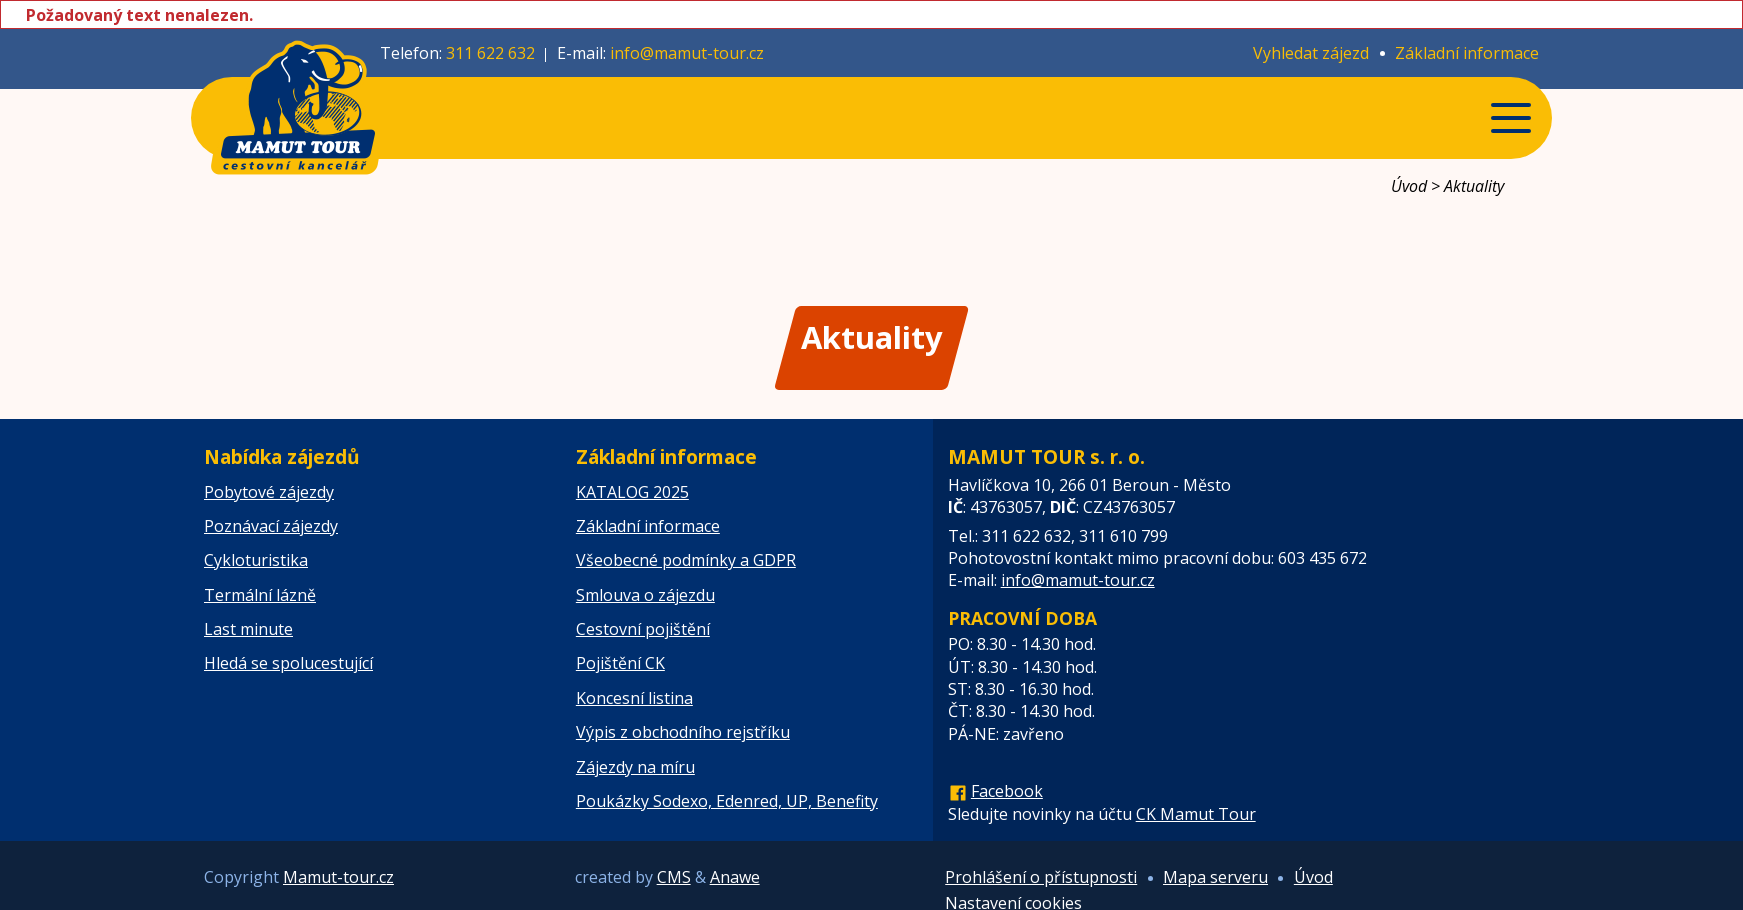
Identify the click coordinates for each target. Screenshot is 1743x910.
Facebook (1007, 791)
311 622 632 (490, 53)
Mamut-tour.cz (338, 877)
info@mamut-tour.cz (687, 53)
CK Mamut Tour (1196, 814)
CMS (674, 877)
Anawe (735, 877)
